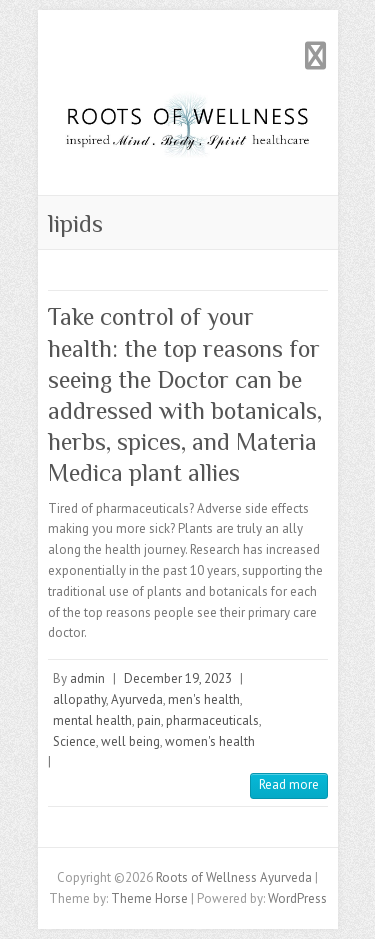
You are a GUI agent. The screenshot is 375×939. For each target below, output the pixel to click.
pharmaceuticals (212, 720)
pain (149, 720)
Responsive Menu (316, 55)
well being (130, 741)
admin (87, 678)
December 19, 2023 (178, 678)
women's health (210, 741)
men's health (204, 699)
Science (74, 741)
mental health (92, 720)
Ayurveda (137, 699)
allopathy (79, 699)
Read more (289, 784)
